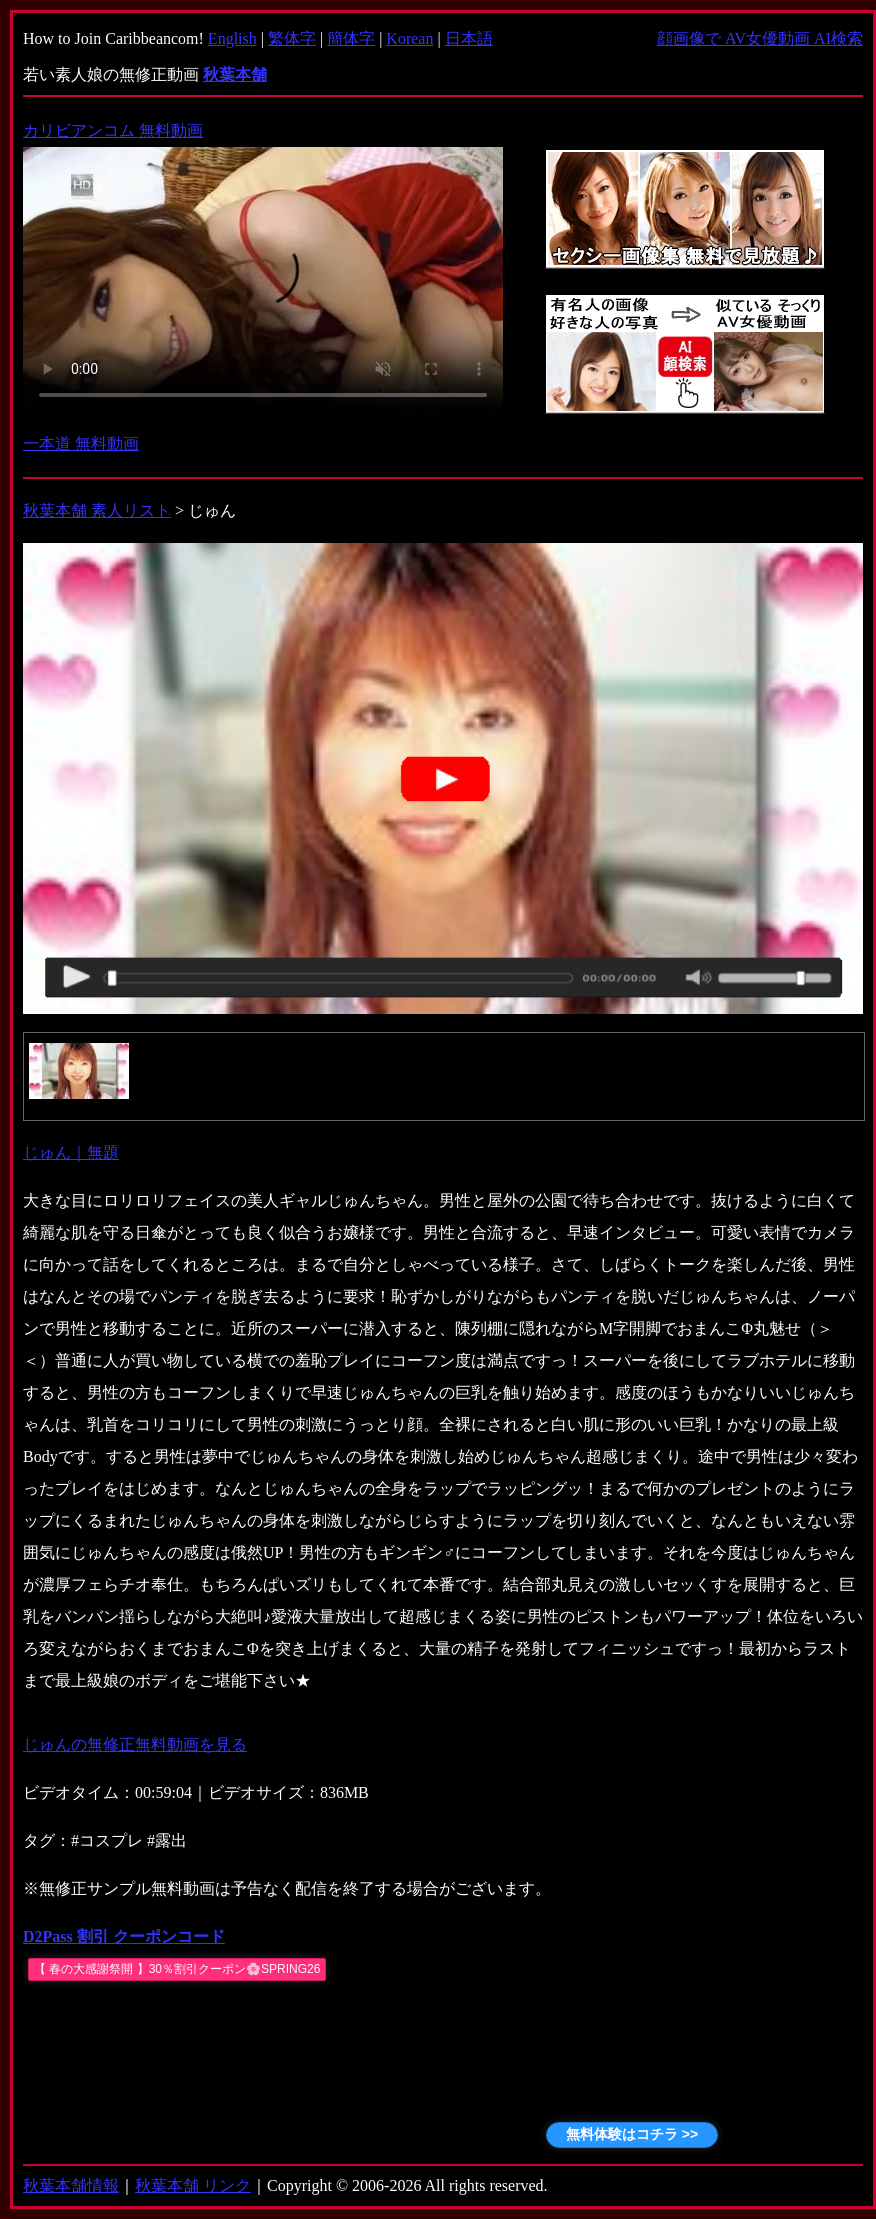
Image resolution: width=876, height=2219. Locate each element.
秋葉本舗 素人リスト (97, 510)
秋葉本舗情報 (71, 2185)
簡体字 (351, 38)
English (232, 38)
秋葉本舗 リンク (193, 2185)
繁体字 (292, 38)
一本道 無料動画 (81, 443)
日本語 (469, 38)
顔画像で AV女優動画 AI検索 (760, 38)
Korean (409, 38)
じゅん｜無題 (71, 1152)
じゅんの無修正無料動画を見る (135, 1744)
